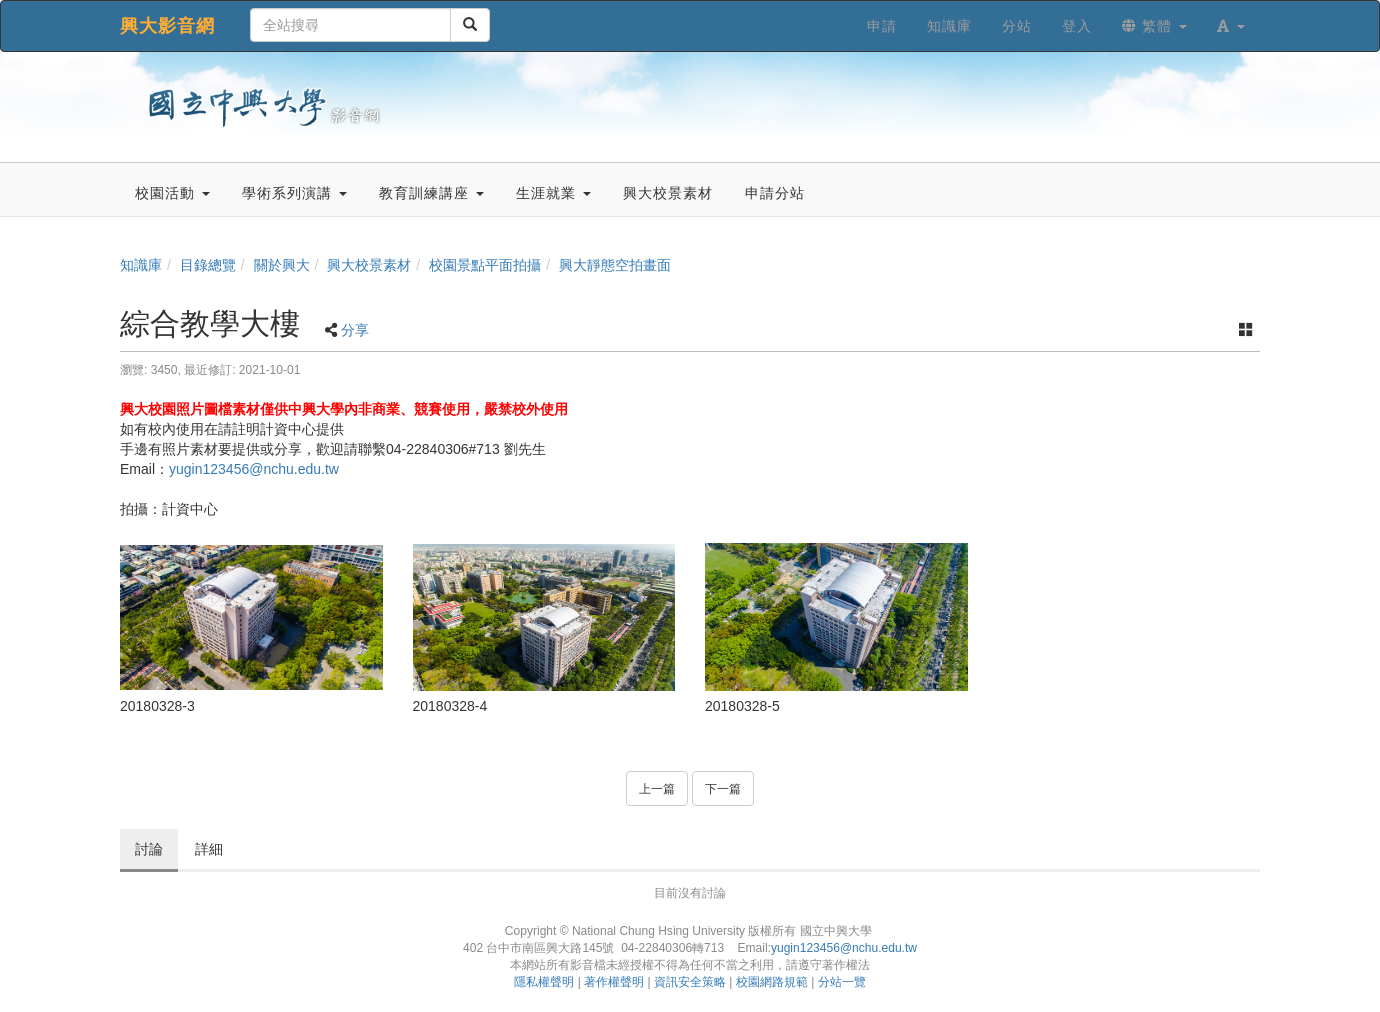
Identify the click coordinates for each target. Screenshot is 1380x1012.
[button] (1231, 26)
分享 (355, 330)
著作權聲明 (614, 982)
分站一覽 (842, 982)
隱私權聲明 (544, 982)
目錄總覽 (208, 265)
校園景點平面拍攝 (485, 265)
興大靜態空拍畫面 (615, 265)
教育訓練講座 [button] (431, 193)
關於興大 (282, 265)
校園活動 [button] (172, 193)
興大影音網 (167, 26)
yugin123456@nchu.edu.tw (254, 469)
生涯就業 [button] (553, 193)
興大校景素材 (369, 265)
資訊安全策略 (690, 982)
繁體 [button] (1154, 26)
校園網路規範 (772, 982)
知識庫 (141, 265)
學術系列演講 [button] (294, 193)
